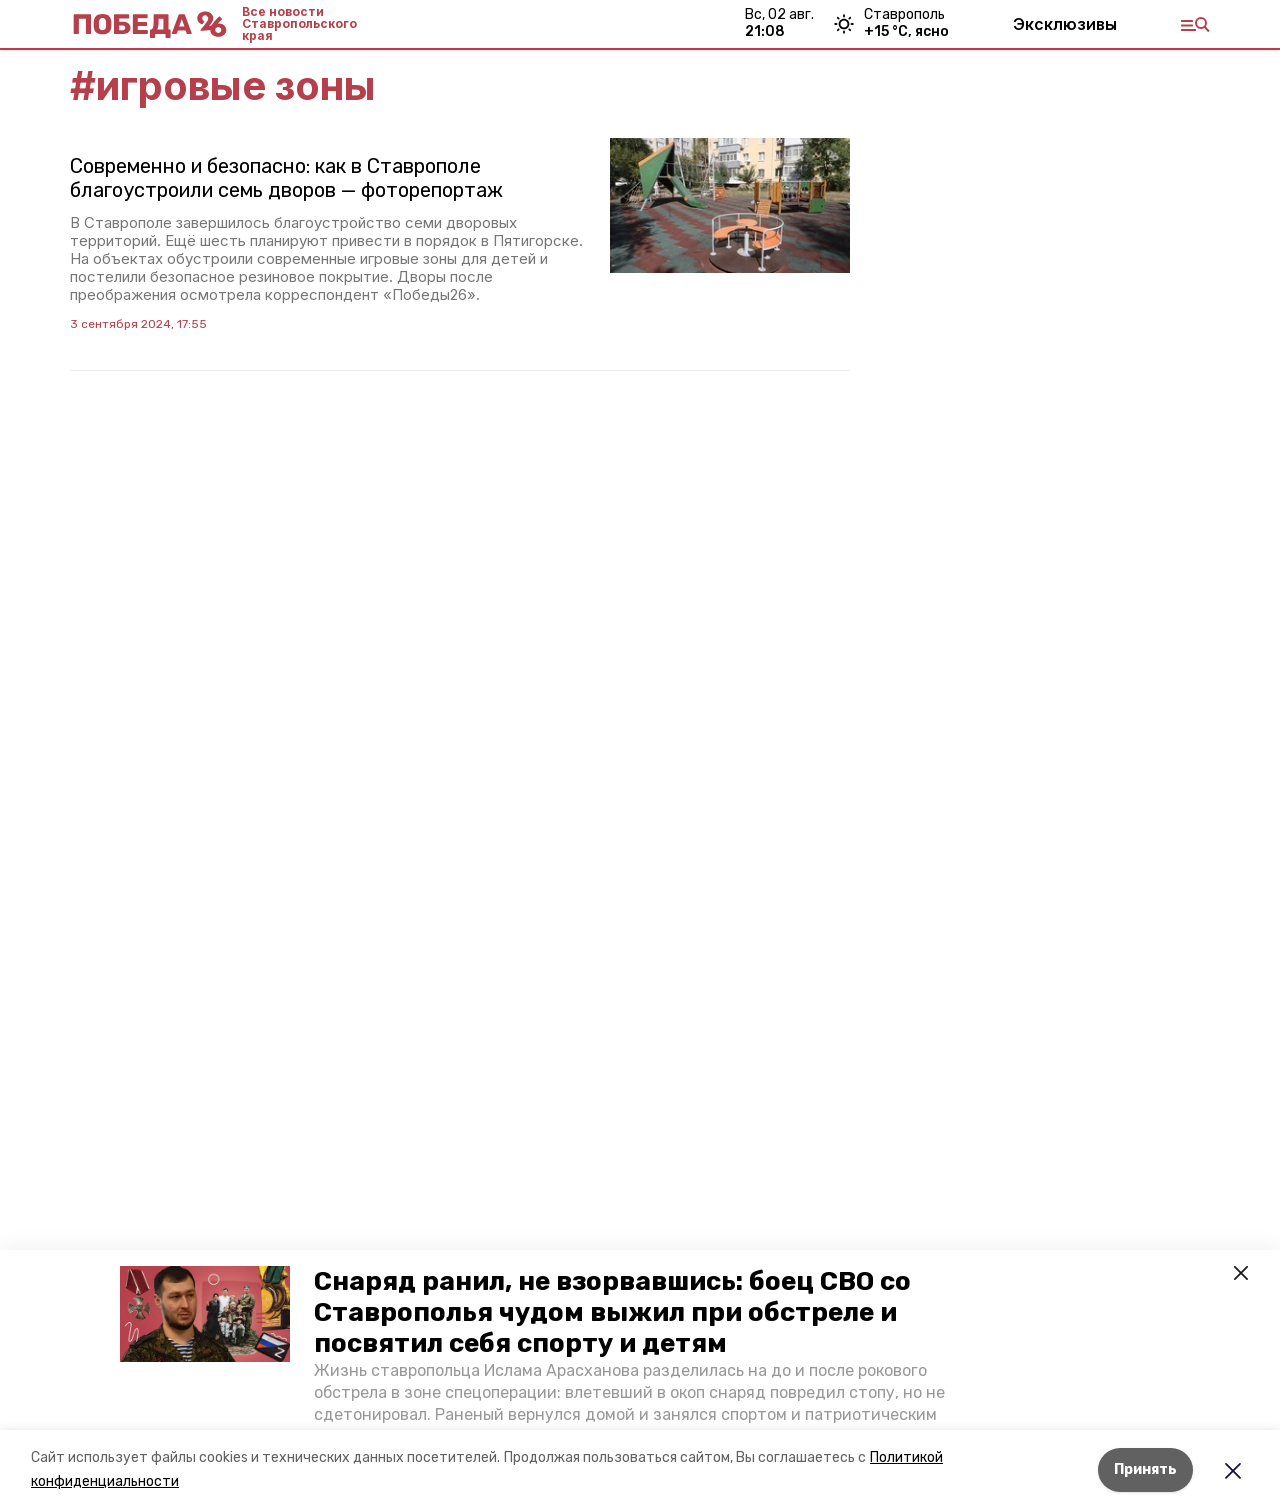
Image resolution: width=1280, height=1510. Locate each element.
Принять (1145, 1469)
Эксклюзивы (1065, 24)
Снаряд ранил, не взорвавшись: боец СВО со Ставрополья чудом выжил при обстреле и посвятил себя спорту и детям (612, 1312)
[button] (205, 1314)
